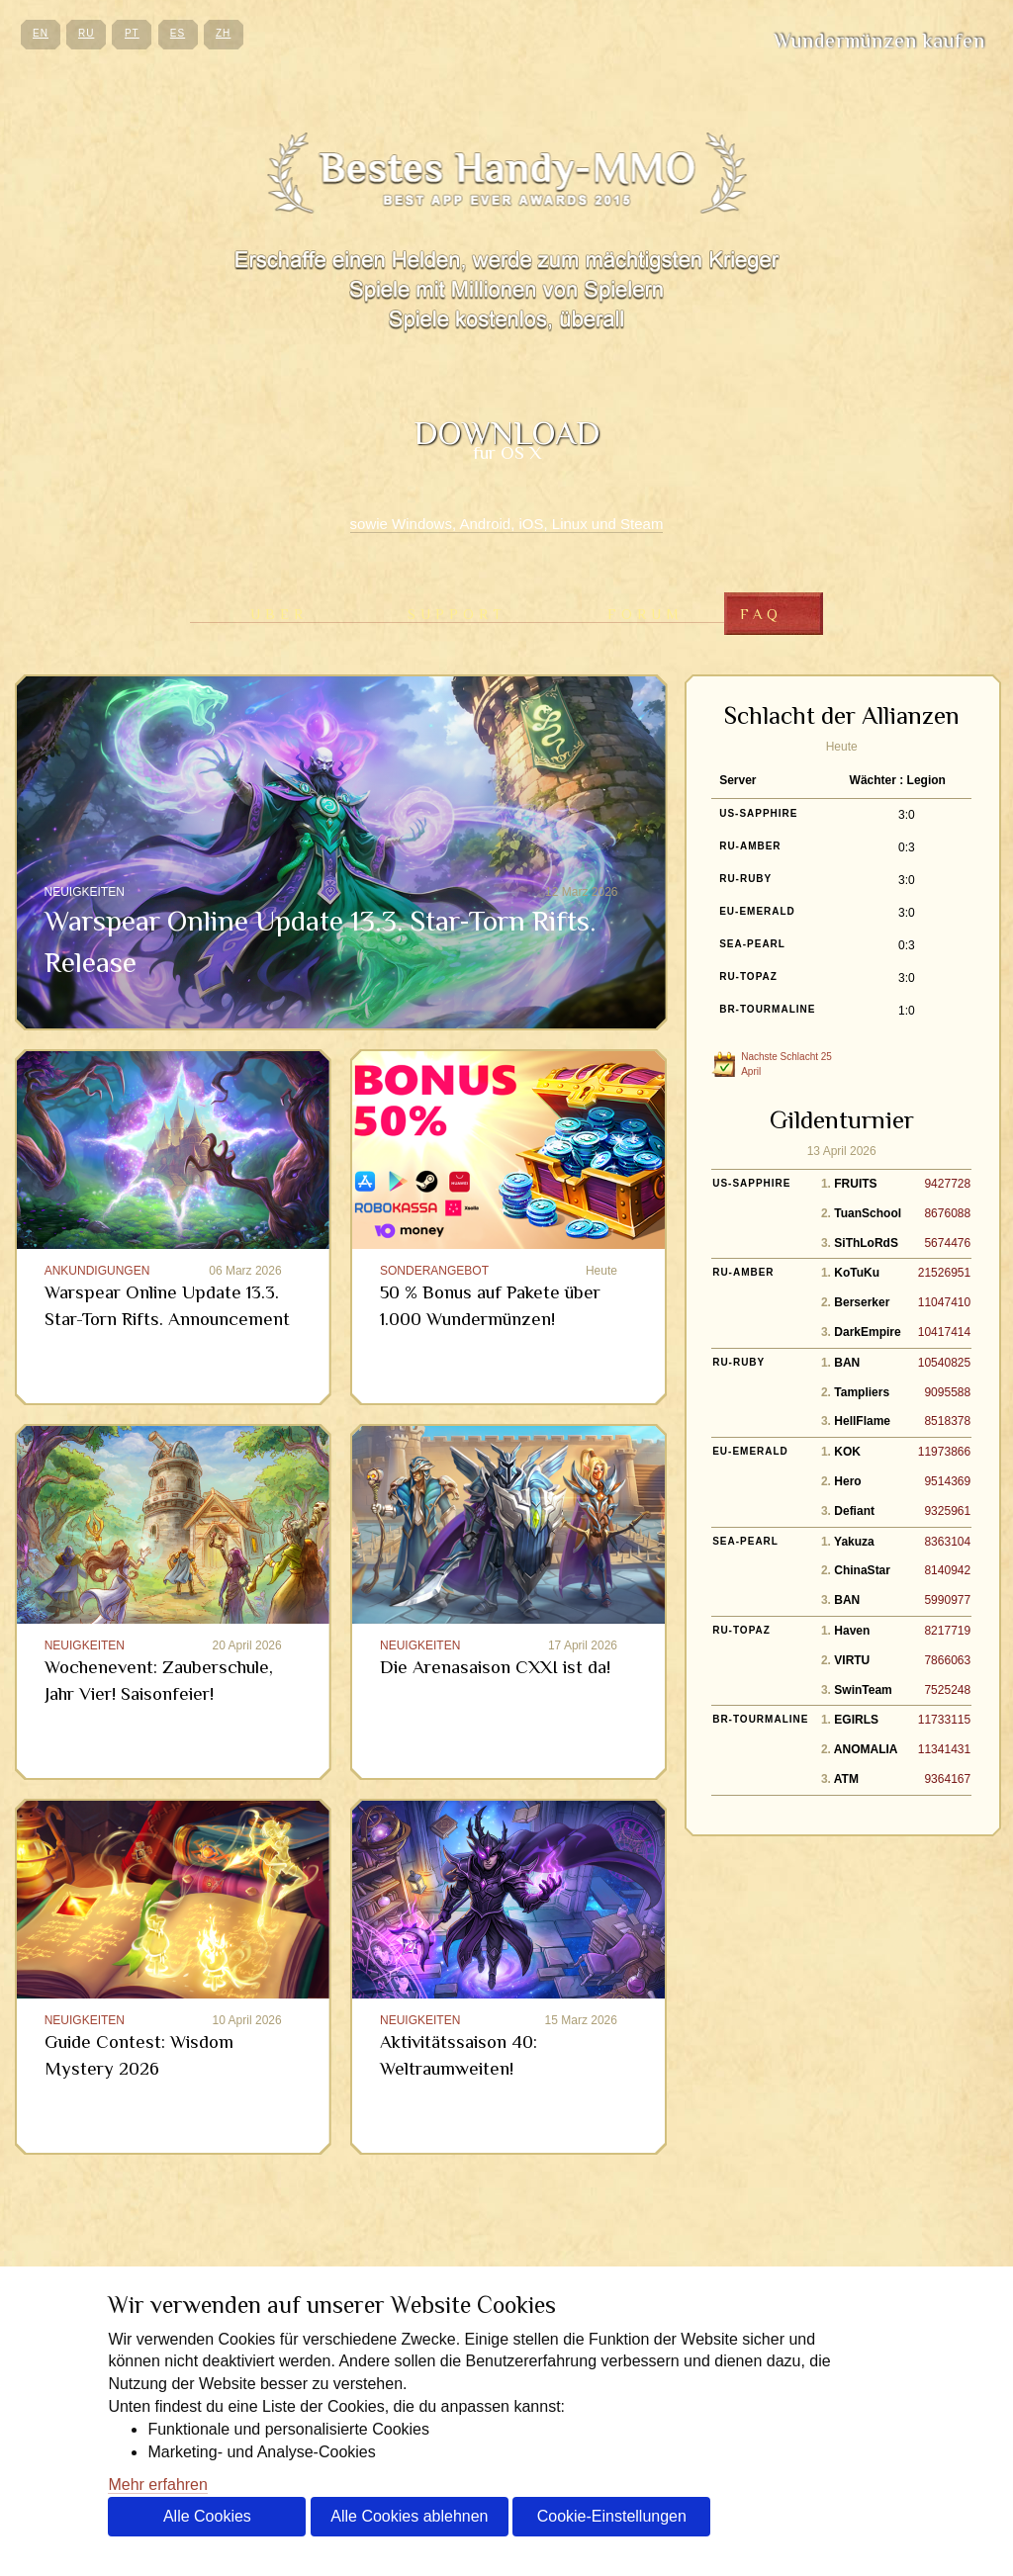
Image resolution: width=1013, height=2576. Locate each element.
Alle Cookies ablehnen (409, 2516)
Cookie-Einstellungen (612, 2516)
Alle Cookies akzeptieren (207, 2522)
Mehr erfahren (158, 2484)
